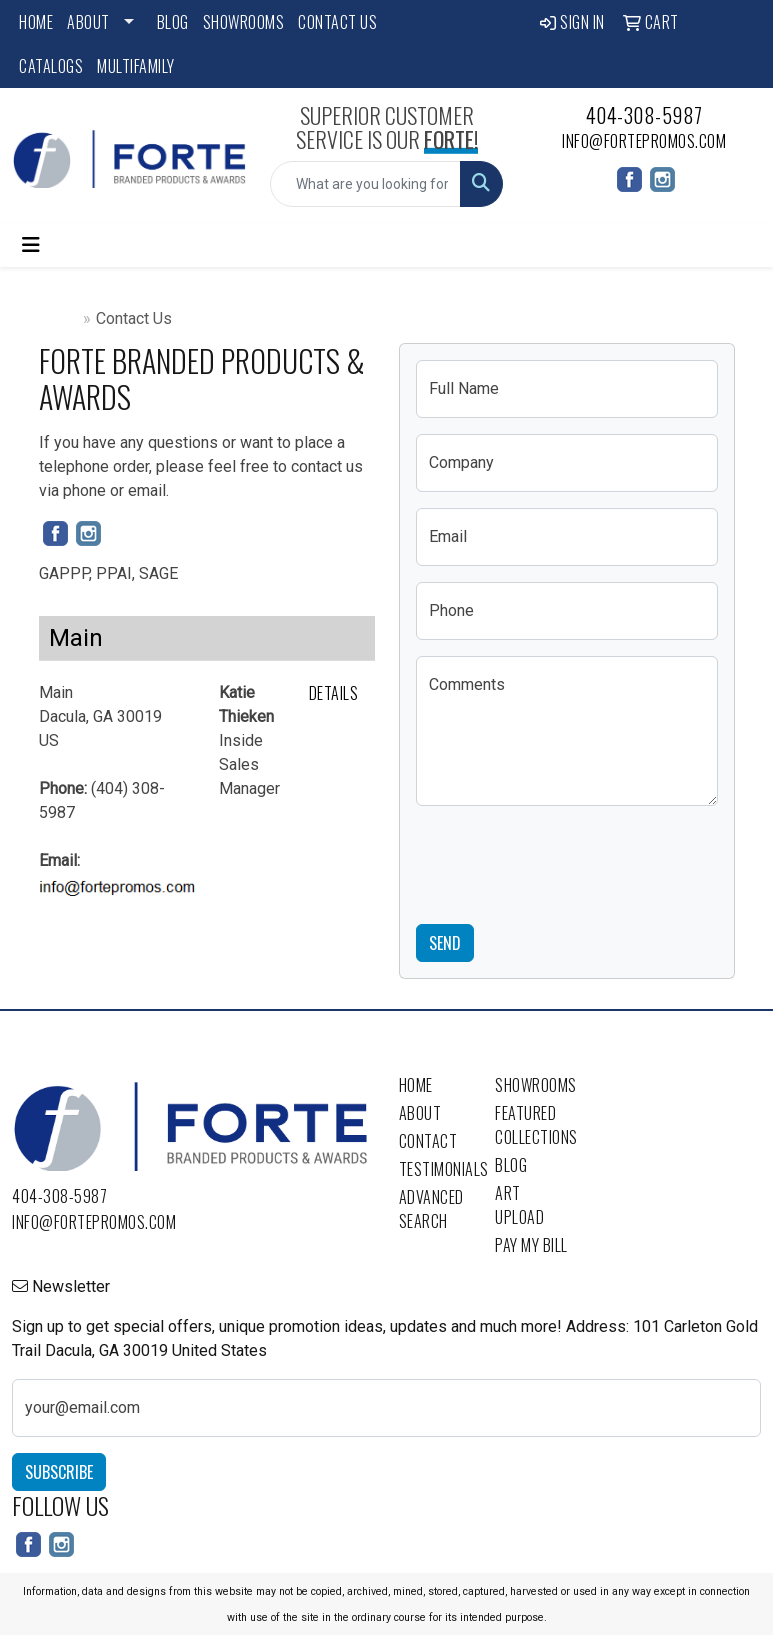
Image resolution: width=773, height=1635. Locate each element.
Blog (173, 22)
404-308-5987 (644, 115)
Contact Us (337, 22)
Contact (428, 1141)
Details (334, 693)
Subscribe (59, 1472)
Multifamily (136, 66)
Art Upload (519, 1205)
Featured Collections (531, 1125)
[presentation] (568, 861)
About (88, 22)
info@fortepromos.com (644, 141)
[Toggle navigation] (31, 245)
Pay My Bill (531, 1245)
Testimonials (435, 1169)
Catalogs (51, 66)
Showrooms (244, 22)
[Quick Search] (366, 184)
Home (36, 22)
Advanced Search (431, 1209)
